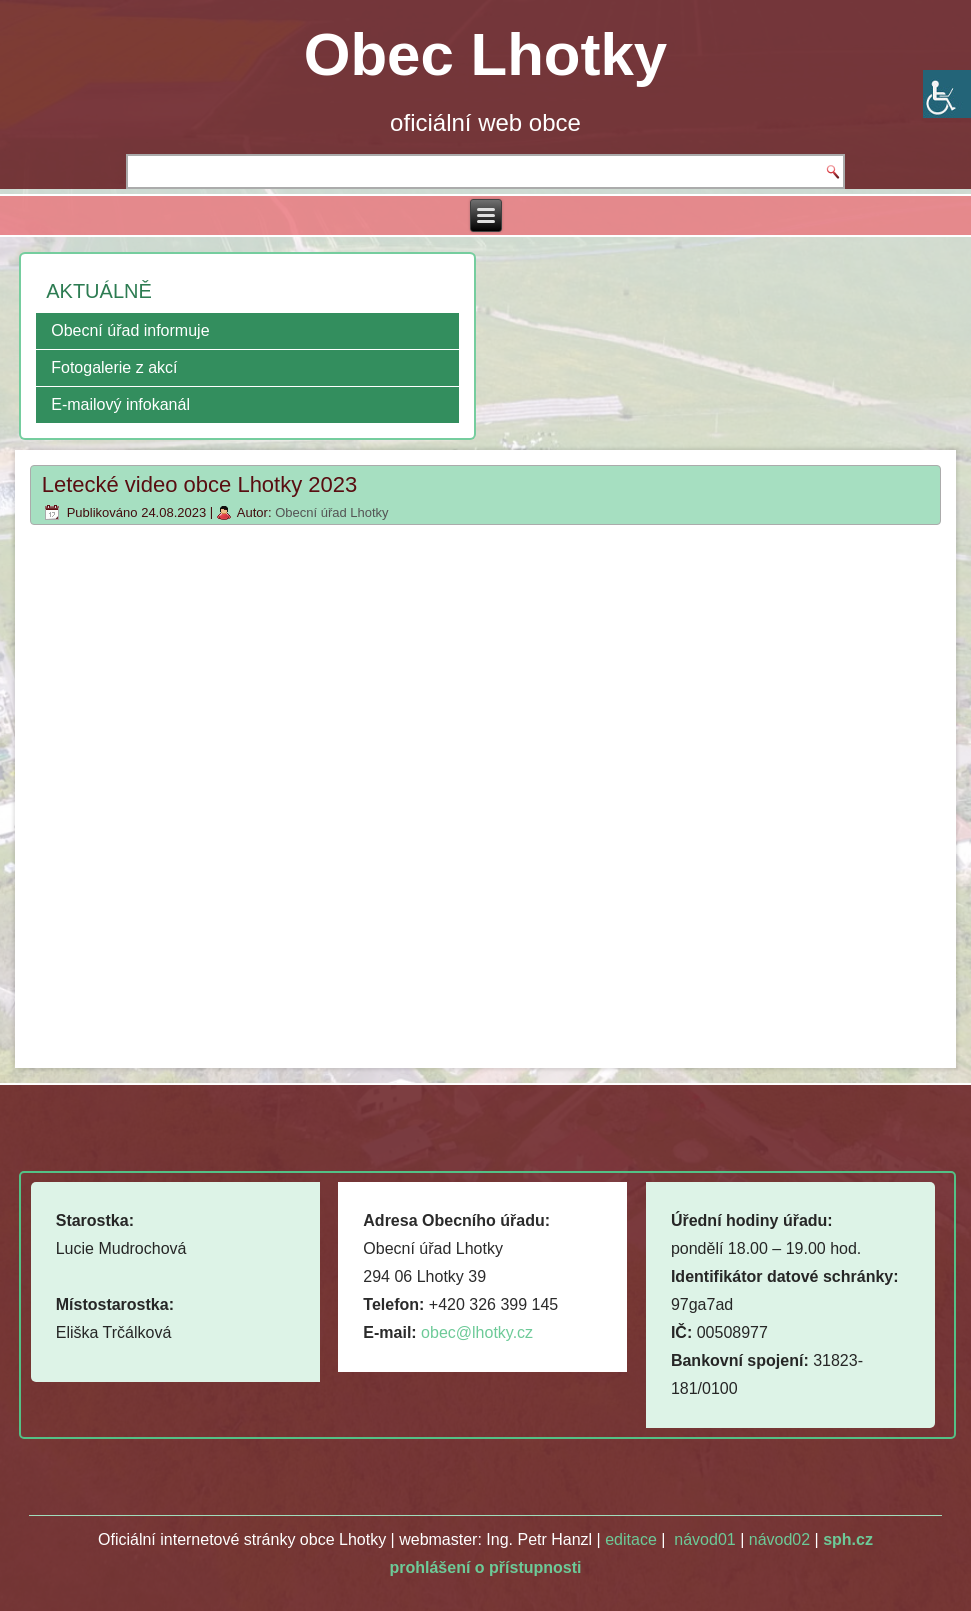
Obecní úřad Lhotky (331, 512)
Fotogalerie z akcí (114, 367)
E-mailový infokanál (120, 404)
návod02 (779, 1539)
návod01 (704, 1539)
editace (631, 1539)
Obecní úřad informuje (130, 330)
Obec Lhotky (485, 54)
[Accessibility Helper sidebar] (947, 94)
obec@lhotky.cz (477, 1332)
